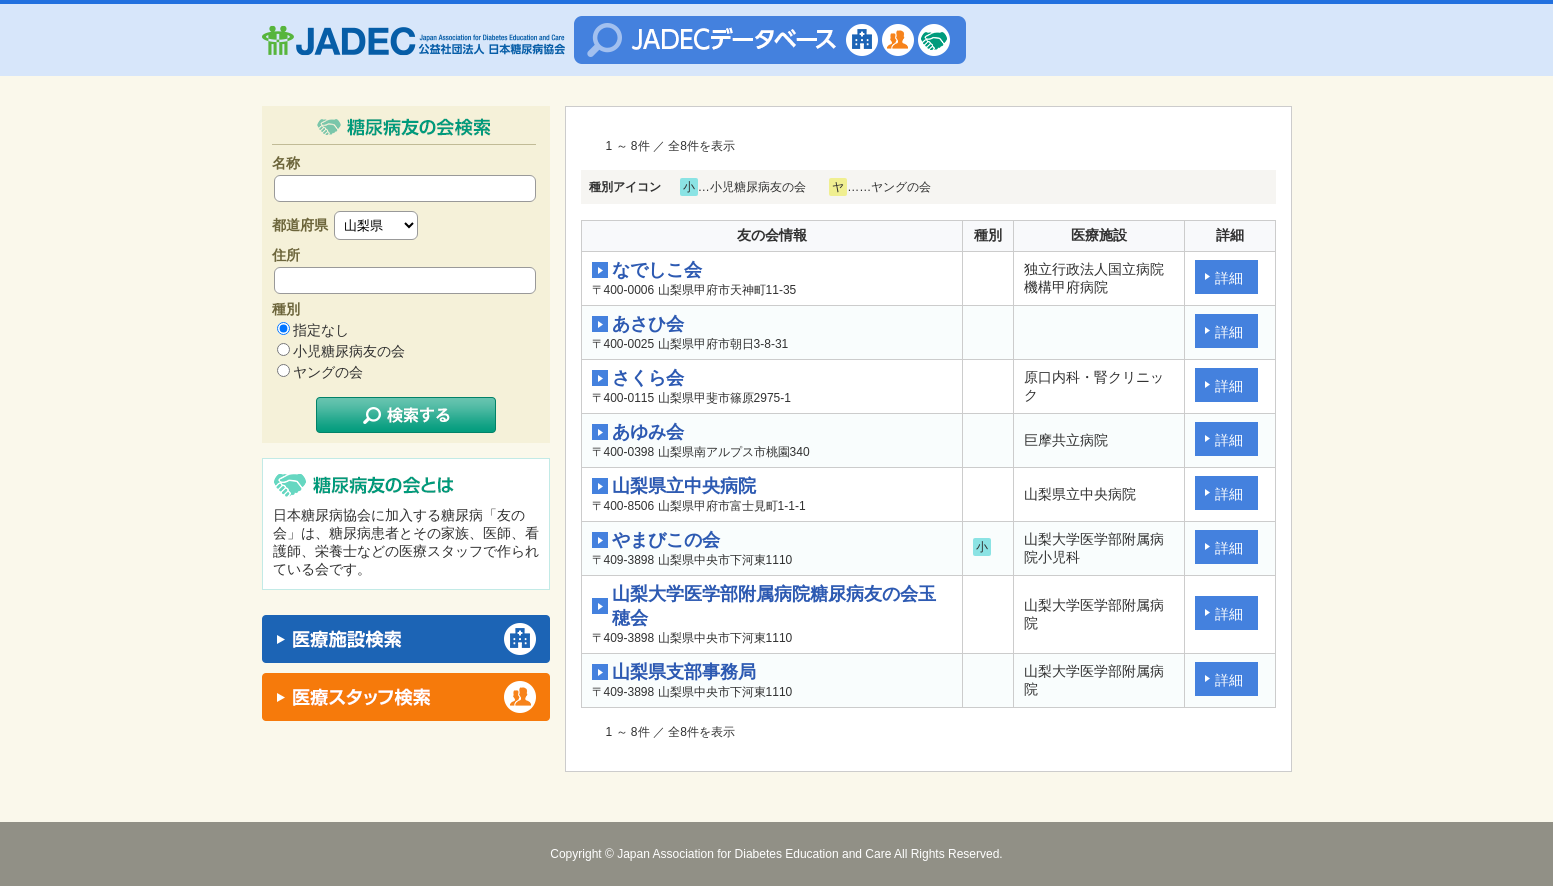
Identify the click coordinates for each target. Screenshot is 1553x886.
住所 (286, 255)
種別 (286, 309)
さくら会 (648, 378)
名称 (286, 163)
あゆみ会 (648, 432)
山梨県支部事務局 (684, 672)
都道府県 (300, 225)
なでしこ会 (657, 270)
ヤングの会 (328, 372)
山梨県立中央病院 (684, 486)
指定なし (321, 330)
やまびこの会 (666, 540)
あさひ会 (648, 324)
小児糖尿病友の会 (349, 351)
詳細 (1229, 278)
